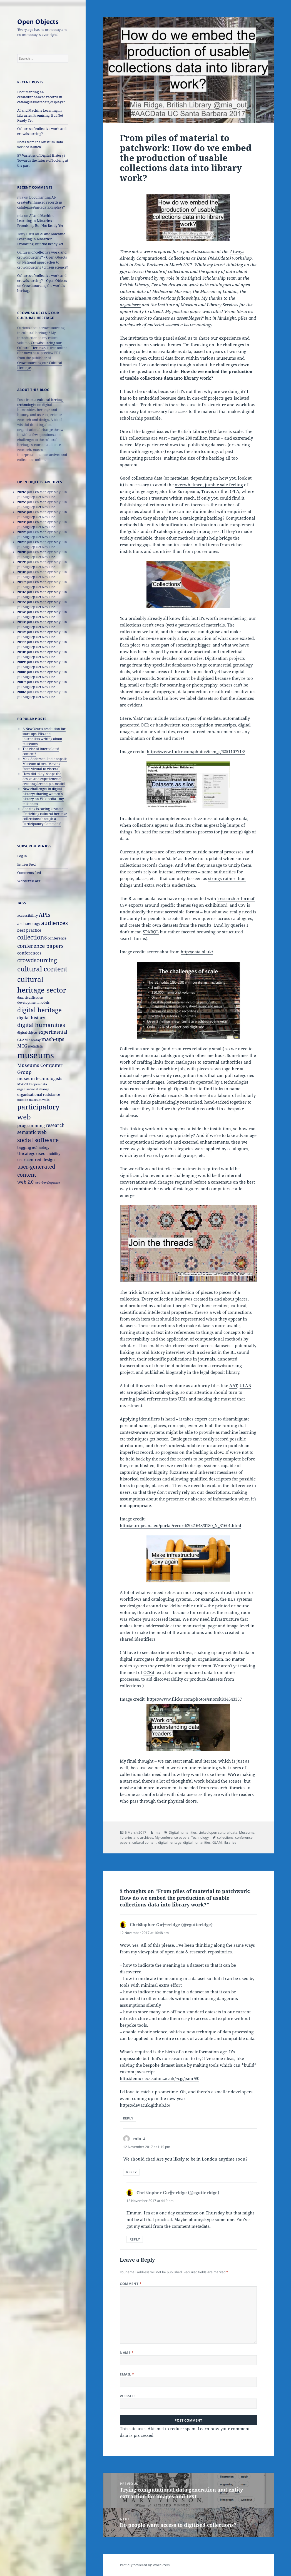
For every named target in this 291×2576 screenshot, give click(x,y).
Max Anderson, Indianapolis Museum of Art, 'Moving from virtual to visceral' (45, 763)
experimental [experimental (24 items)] (52, 1032)
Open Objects (38, 21)
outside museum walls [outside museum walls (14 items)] (33, 1099)
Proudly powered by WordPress (145, 2565)
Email (127, 2374)
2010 (21, 652)
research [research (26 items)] (55, 1125)
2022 (21, 532)
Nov (45, 527)
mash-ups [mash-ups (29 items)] (52, 1039)
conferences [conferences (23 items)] (29, 953)
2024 (21, 512)
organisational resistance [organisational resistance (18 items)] (38, 1094)
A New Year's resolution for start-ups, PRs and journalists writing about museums (44, 736)
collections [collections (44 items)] (32, 937)
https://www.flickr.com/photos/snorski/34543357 (194, 1699)
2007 (21, 682)
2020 (21, 552)
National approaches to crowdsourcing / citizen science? (42, 265)
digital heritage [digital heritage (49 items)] (39, 1010)
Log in (22, 856)
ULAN (245, 1385)
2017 (21, 582)
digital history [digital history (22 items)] (31, 1017)
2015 (21, 602)
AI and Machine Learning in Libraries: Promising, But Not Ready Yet (40, 115)
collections (225, 1837)
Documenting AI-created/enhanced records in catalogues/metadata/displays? (41, 97)
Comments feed (29, 872)
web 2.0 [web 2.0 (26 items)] (25, 1182)
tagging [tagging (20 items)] (24, 1147)
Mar (42, 502)
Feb (36, 492)
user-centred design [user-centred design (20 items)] (36, 1159)
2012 (21, 632)
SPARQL (151, 931)
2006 (21, 692)
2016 (21, 592)
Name (126, 2352)
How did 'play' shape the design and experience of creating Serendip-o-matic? (44, 778)
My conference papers (172, 1837)
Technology (200, 1837)
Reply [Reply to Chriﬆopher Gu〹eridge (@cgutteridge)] (128, 2118)
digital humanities (197, 1842)
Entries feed (26, 864)
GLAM (217, 1842)
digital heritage (169, 1842)
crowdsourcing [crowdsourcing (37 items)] (37, 960)
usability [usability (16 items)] (53, 1153)
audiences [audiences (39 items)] (54, 923)
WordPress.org (28, 881)
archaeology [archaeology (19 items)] (28, 923)
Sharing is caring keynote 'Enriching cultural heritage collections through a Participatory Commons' (45, 816)
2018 (21, 572)
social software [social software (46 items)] (38, 1140)
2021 (21, 542)
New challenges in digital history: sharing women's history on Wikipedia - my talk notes (43, 796)
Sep (32, 517)
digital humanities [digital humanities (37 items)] (41, 1025)
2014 (21, 612)
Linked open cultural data (217, 1832)
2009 (21, 662)
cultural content (144, 1842)
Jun (64, 512)
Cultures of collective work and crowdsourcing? (41, 131)
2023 (21, 522)
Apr (50, 592)
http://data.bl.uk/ (197, 951)
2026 (21, 492)
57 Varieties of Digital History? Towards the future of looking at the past (42, 160)
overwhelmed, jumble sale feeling (209, 484)
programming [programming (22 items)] (31, 1125)
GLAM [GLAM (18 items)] (22, 1039)
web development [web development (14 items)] (47, 1182)
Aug (26, 527)
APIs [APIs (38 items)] (44, 914)
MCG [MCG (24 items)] (22, 1046)
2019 (21, 562)
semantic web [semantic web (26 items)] (32, 1132)
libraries (229, 1842)
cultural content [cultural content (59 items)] (42, 968)
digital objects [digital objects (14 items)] (27, 1032)
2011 (21, 642)
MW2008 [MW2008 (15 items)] (24, 1084)
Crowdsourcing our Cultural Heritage (39, 345)
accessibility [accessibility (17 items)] (27, 915)
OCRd (148, 1672)
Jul (19, 567)
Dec (52, 557)
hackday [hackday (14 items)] (35, 1040)
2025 (21, 502)
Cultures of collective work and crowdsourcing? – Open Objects (42, 255)
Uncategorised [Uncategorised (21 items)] (31, 1153)
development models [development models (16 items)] (33, 1002)
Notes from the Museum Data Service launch (40, 144)
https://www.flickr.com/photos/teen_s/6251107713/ (196, 751)
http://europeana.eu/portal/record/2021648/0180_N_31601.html (180, 1525)
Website (127, 2396)
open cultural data (155, 358)
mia (157, 1832)
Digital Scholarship (207, 278)
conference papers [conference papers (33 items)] (40, 945)
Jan (29, 512)
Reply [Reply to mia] (131, 2172)
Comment (130, 2283)
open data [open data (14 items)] (40, 1084)
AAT (233, 1385)
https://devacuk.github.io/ (145, 2105)
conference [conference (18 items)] (57, 938)
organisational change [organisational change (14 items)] (33, 1089)
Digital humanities (183, 1832)
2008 (21, 672)
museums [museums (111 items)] (35, 1055)
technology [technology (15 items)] (40, 1147)
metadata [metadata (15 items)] (35, 1046)
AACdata (221, 258)
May (57, 542)
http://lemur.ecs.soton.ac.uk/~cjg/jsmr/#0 (159, 2078)
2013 (21, 622)
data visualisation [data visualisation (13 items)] (30, 997)
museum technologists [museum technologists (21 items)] (39, 1078)
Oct (38, 507)
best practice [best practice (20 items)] (29, 930)
